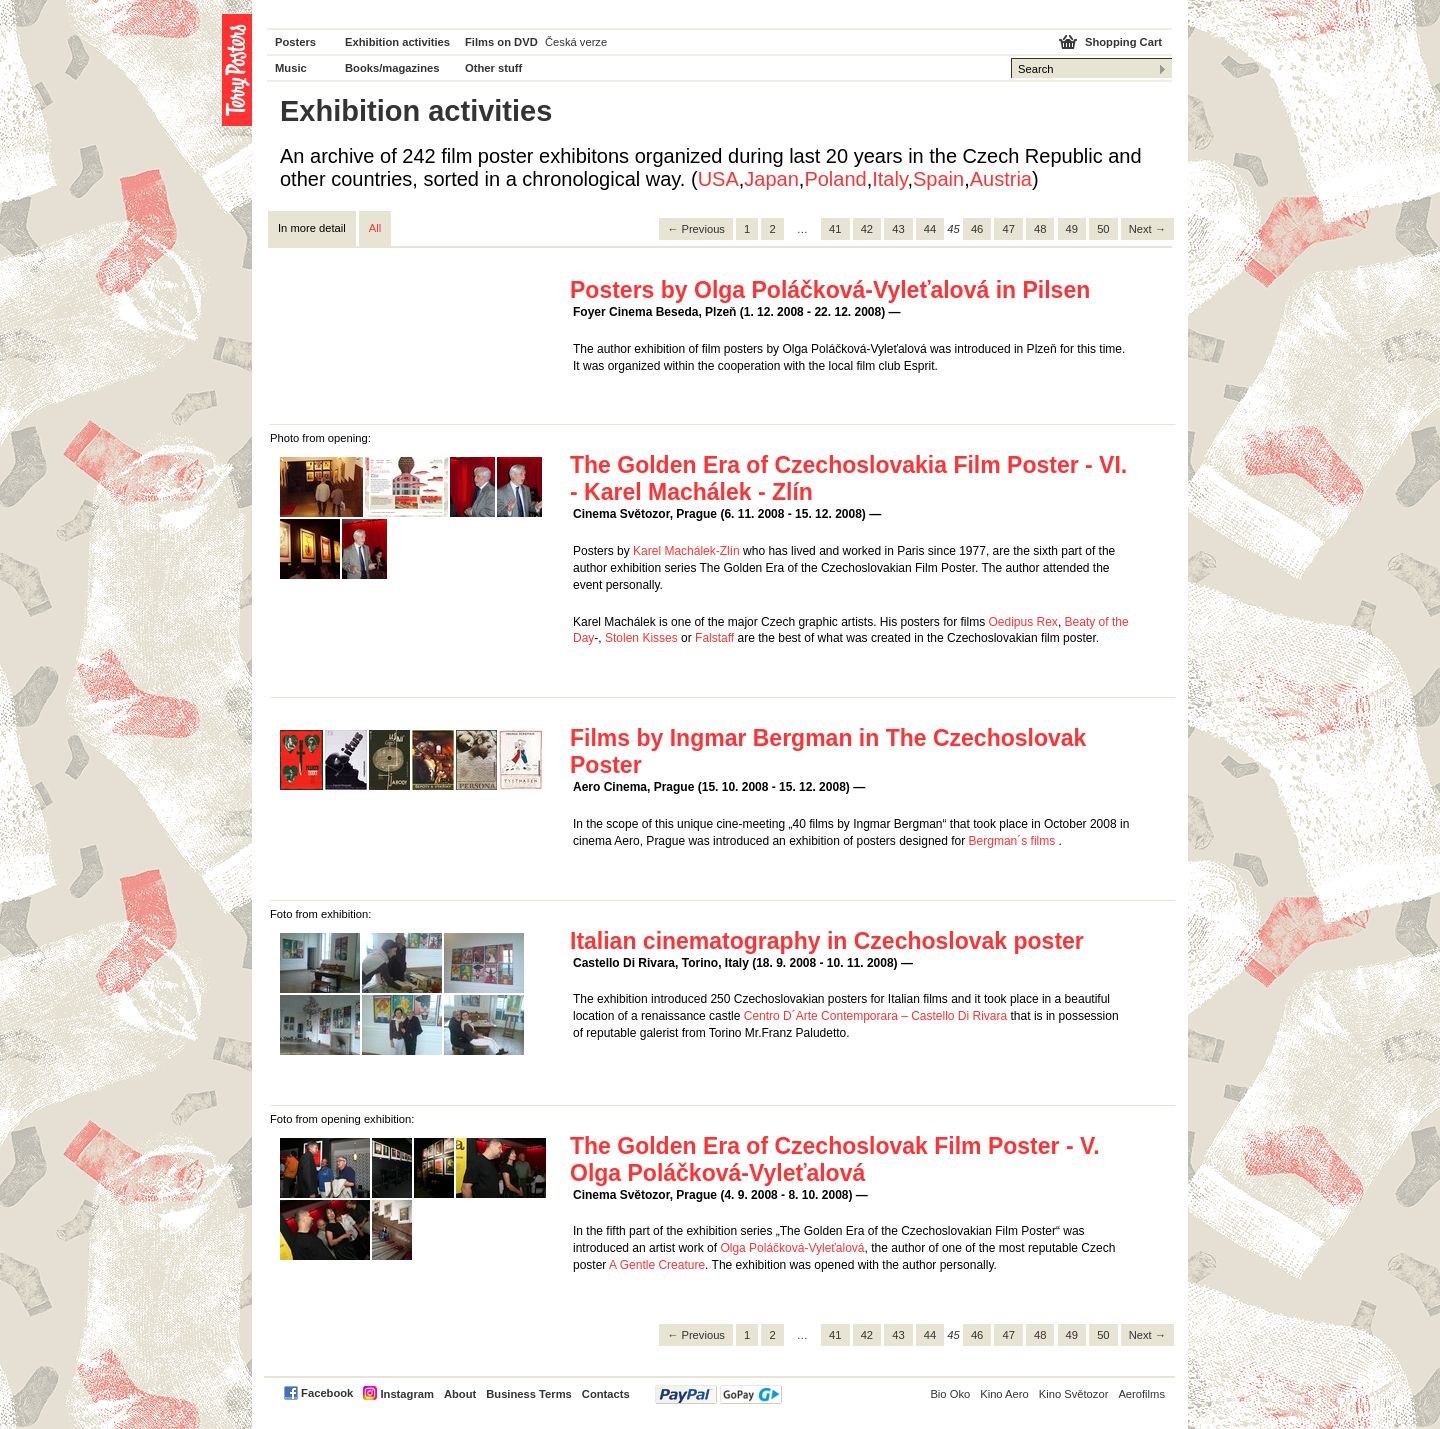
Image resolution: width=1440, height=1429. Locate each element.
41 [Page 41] (835, 229)
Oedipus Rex (1023, 622)
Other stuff (493, 68)
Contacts (606, 1394)
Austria (1001, 179)
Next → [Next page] (1147, 229)
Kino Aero (1004, 1394)
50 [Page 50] (1103, 229)
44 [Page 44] (930, 229)
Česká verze (576, 42)
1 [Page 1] (747, 229)
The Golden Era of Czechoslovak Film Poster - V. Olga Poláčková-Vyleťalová (835, 1159)
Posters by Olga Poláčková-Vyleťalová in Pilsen (830, 290)
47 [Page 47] (1008, 229)
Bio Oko (950, 1394)
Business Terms (529, 1394)
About (460, 1394)
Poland (835, 179)
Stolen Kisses (641, 638)
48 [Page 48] (1040, 229)
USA (718, 179)
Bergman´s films (1012, 841)
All (375, 228)
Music (291, 68)
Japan (771, 179)
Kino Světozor (1074, 1394)
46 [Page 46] (977, 229)
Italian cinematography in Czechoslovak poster (827, 941)
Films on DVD (501, 42)
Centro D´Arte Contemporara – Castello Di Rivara (875, 1016)
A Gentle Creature (657, 1265)
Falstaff (714, 638)
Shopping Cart (1123, 42)
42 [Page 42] (867, 229)
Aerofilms (1141, 1394)
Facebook (327, 1393)
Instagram (406, 1394)
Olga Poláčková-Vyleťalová (792, 1248)
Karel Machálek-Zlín (686, 551)
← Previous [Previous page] (696, 229)
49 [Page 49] (1072, 229)
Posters (295, 42)
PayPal (718, 1394)
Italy (889, 179)
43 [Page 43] (898, 229)
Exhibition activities (397, 42)
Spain (938, 179)
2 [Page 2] (772, 229)
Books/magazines (392, 68)
